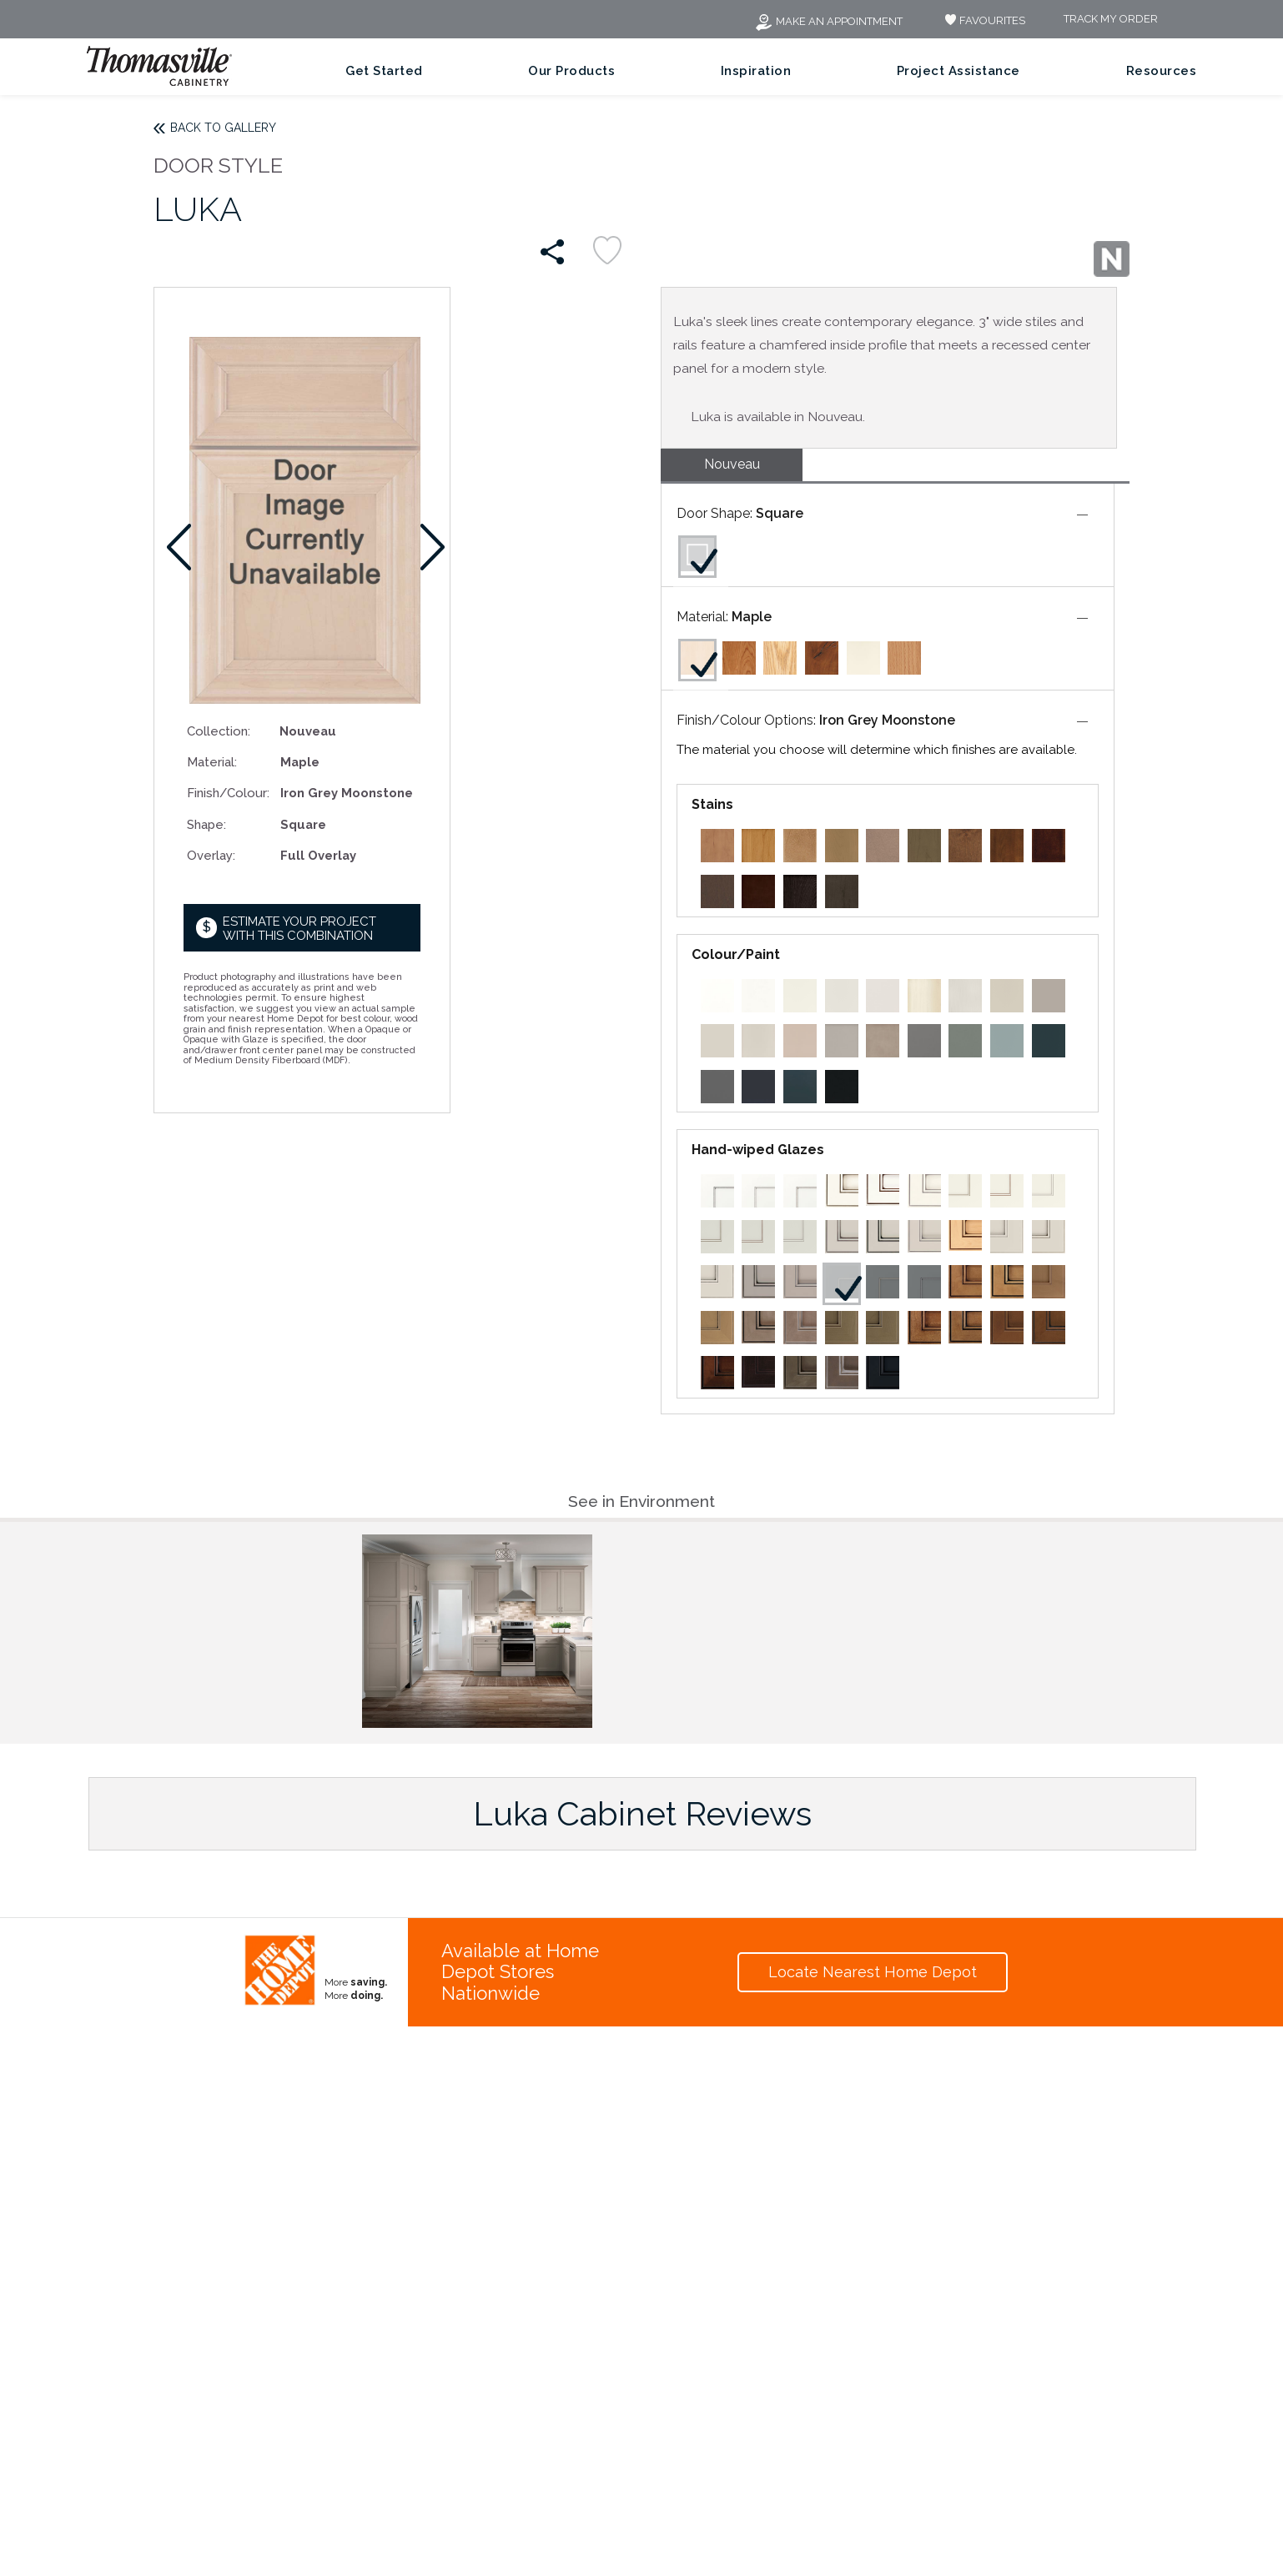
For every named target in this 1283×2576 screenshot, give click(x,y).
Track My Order (1111, 19)
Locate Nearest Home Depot (872, 1972)
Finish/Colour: (227, 793)
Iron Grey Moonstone (887, 720)
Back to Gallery (223, 127)
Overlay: (211, 855)
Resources (1161, 70)
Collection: (218, 731)
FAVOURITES (983, 20)
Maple (752, 617)
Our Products (571, 70)
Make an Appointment (828, 21)
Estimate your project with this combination (299, 928)
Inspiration (756, 70)
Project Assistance (958, 70)
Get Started (384, 70)
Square (779, 513)
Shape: (206, 824)
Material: (212, 762)
